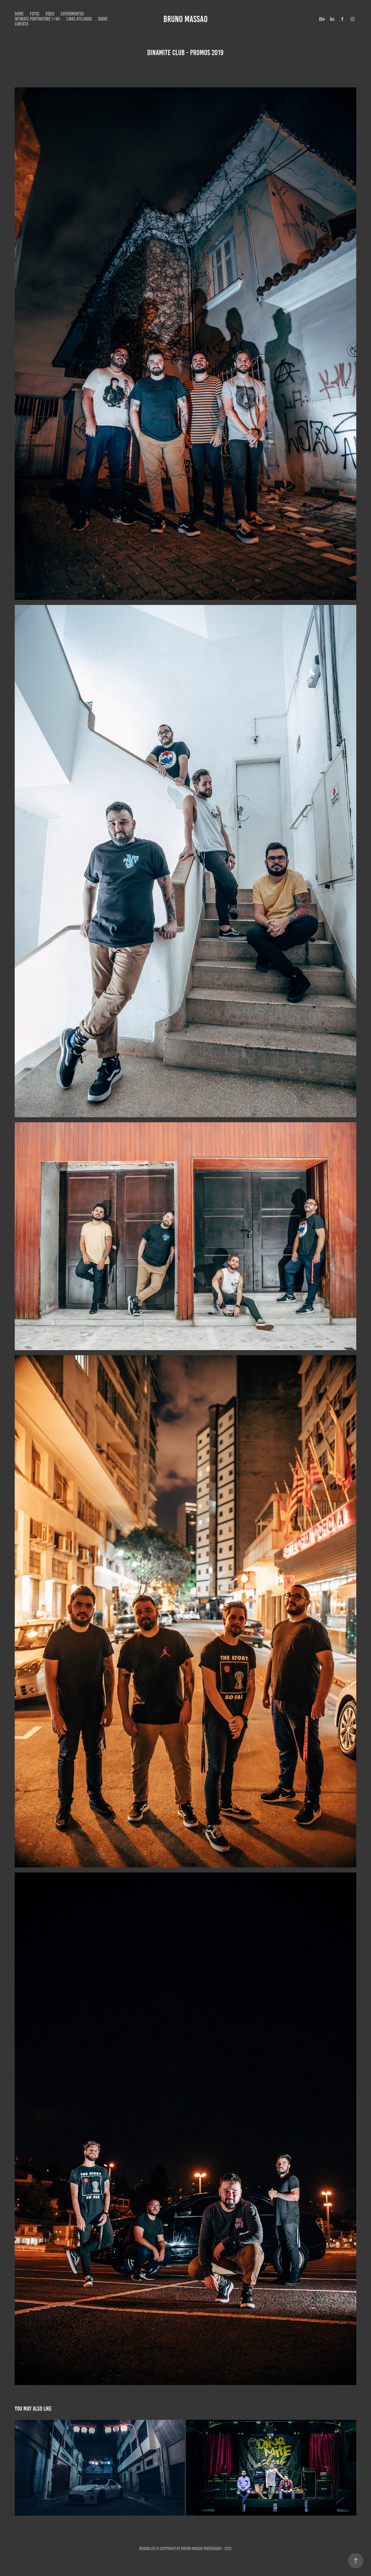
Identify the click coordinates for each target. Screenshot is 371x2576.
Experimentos (72, 14)
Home (19, 14)
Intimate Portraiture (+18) (37, 19)
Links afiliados (79, 19)
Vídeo (49, 14)
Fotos (34, 14)
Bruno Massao (185, 19)
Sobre (103, 19)
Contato (21, 24)
